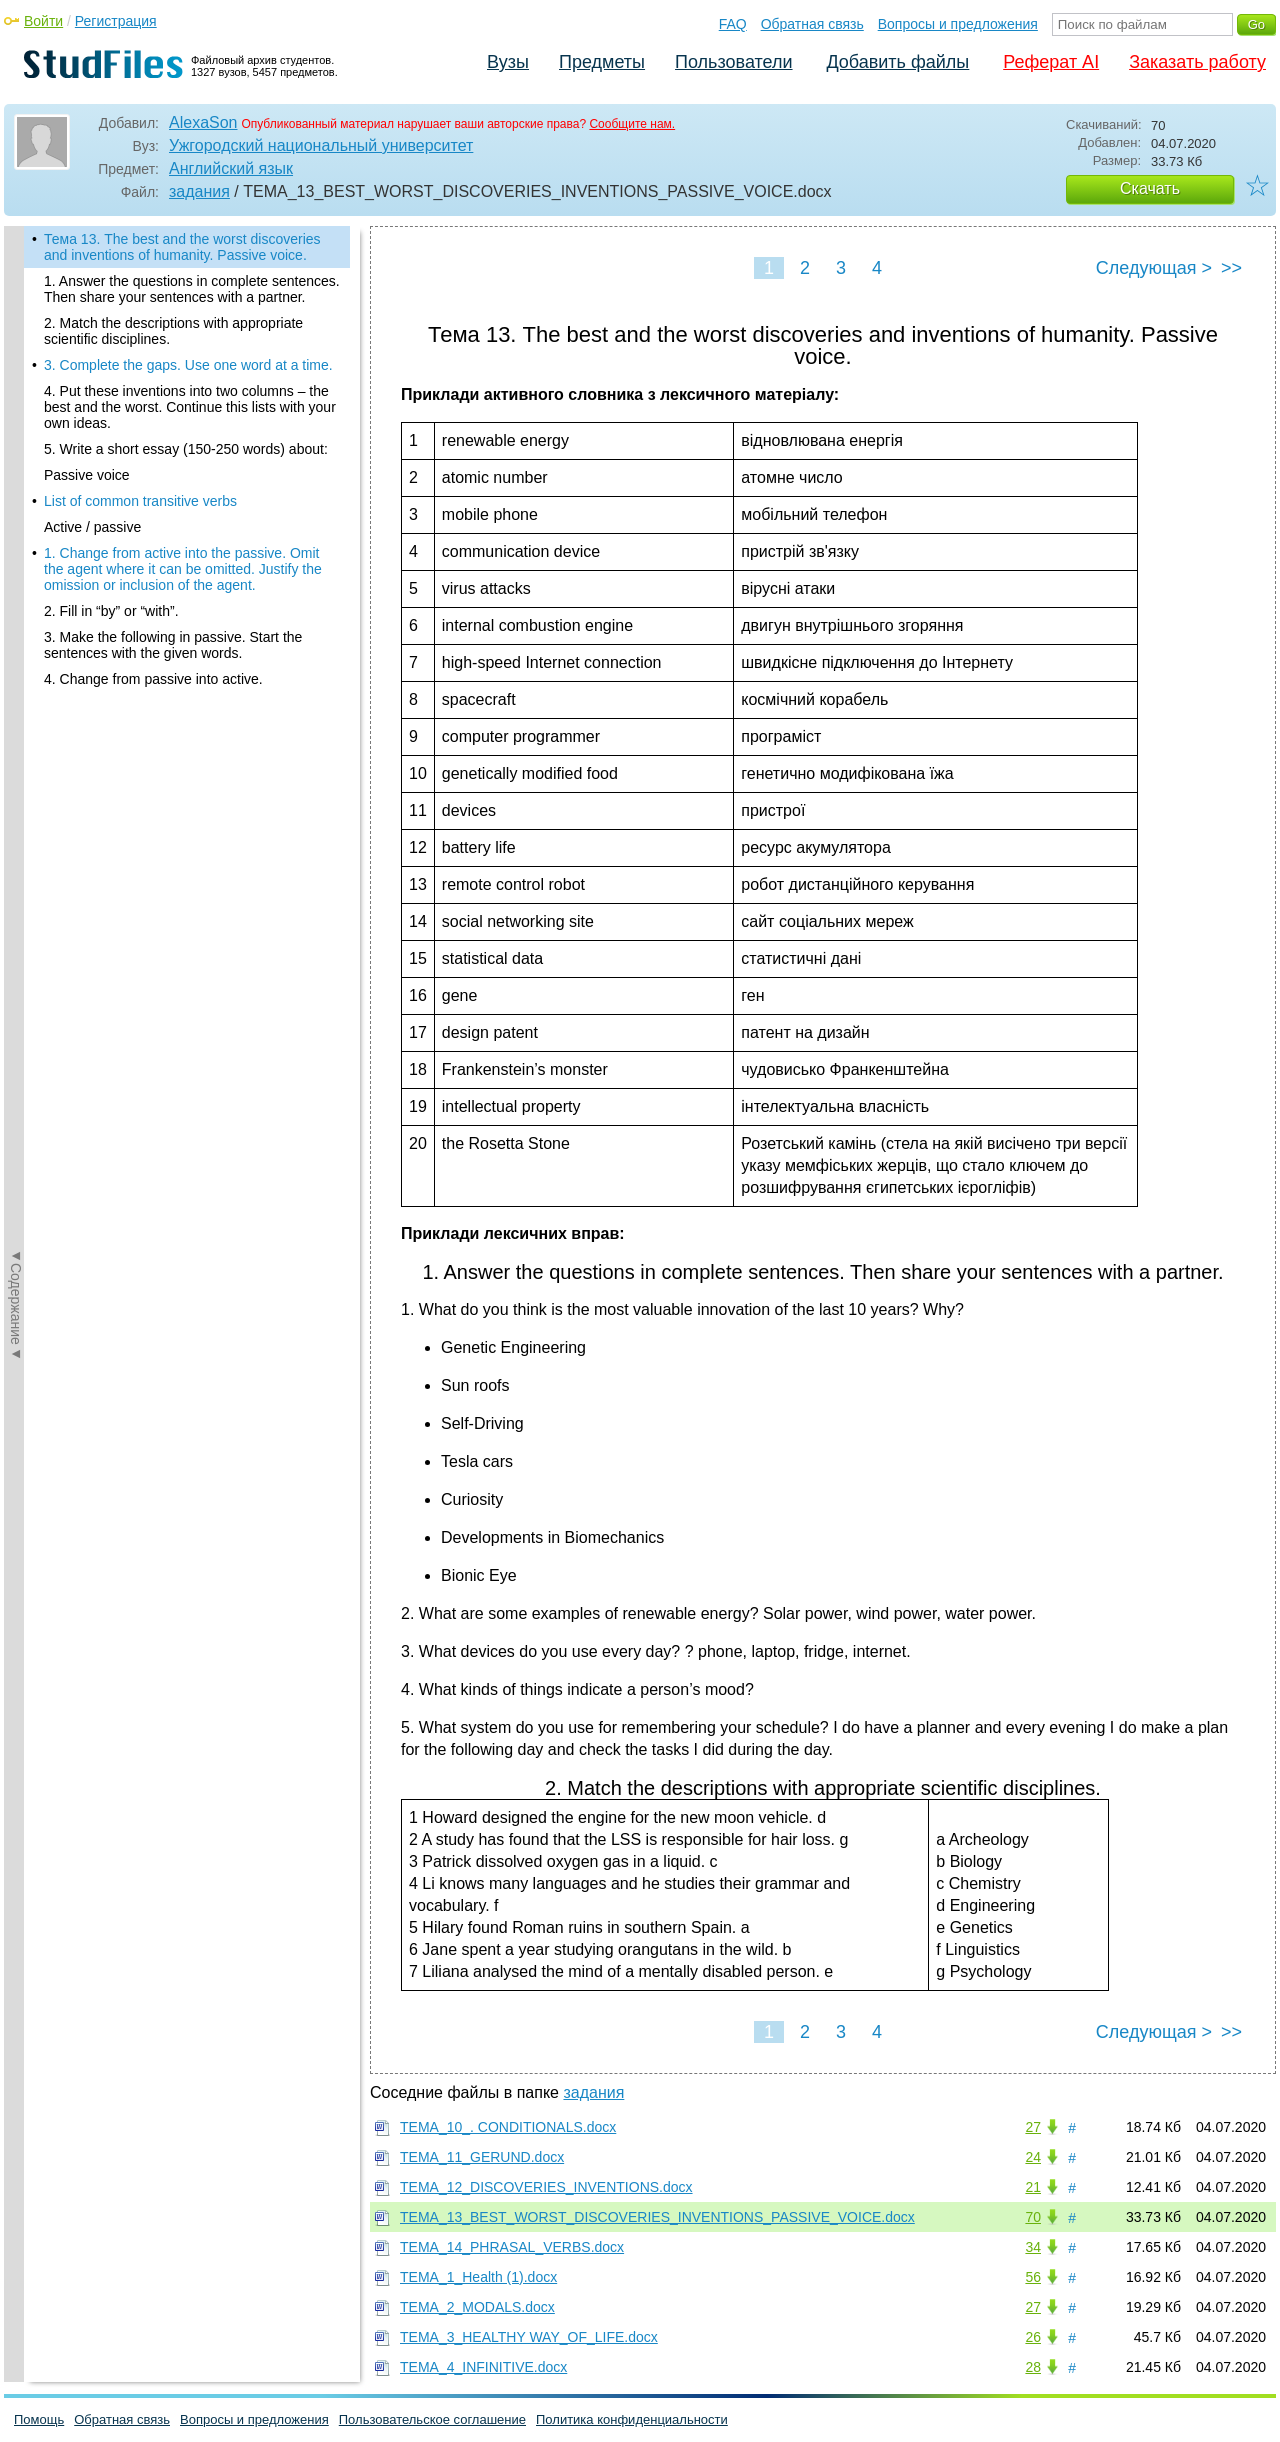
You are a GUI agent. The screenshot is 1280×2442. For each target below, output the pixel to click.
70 (1033, 2217)
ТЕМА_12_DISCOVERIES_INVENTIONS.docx (546, 2187)
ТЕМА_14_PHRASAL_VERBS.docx (512, 2247)
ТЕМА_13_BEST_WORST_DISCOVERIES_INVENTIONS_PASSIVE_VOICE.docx (657, 2217)
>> (1231, 268)
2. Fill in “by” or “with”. (111, 611)
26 (1033, 2337)
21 (1033, 2187)
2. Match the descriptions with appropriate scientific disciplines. (173, 331)
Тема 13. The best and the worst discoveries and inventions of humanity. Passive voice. (182, 247)
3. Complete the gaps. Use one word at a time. (188, 365)
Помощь (39, 2419)
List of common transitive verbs (140, 501)
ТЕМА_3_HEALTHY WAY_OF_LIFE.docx (529, 2337)
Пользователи (733, 62)
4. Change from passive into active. (153, 679)
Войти (43, 21)
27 (1033, 2127)
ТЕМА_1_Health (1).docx (478, 2277)
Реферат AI (1051, 62)
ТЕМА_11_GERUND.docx (482, 2157)
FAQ (733, 24)
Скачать (1150, 188)
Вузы (508, 62)
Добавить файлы (897, 62)
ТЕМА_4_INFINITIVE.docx (483, 2367)
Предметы (602, 62)
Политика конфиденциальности (632, 2419)
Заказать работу (1197, 62)
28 (1033, 2367)
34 (1033, 2247)
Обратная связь (812, 24)
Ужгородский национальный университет (321, 145)
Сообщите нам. (632, 124)
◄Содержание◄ (16, 576)
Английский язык (231, 168)
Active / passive (92, 527)
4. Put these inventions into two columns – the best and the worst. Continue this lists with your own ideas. (190, 407)
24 (1033, 2157)
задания (199, 191)
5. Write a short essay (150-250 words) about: (186, 449)
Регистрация (116, 21)
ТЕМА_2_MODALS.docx (477, 2307)
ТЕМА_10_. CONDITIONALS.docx (508, 2127)
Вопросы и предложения (958, 24)
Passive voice (87, 475)
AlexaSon (203, 122)
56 (1033, 2277)
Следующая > (1154, 268)
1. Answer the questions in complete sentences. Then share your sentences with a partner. (192, 289)
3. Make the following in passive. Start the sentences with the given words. (173, 645)
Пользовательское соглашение (432, 2419)
